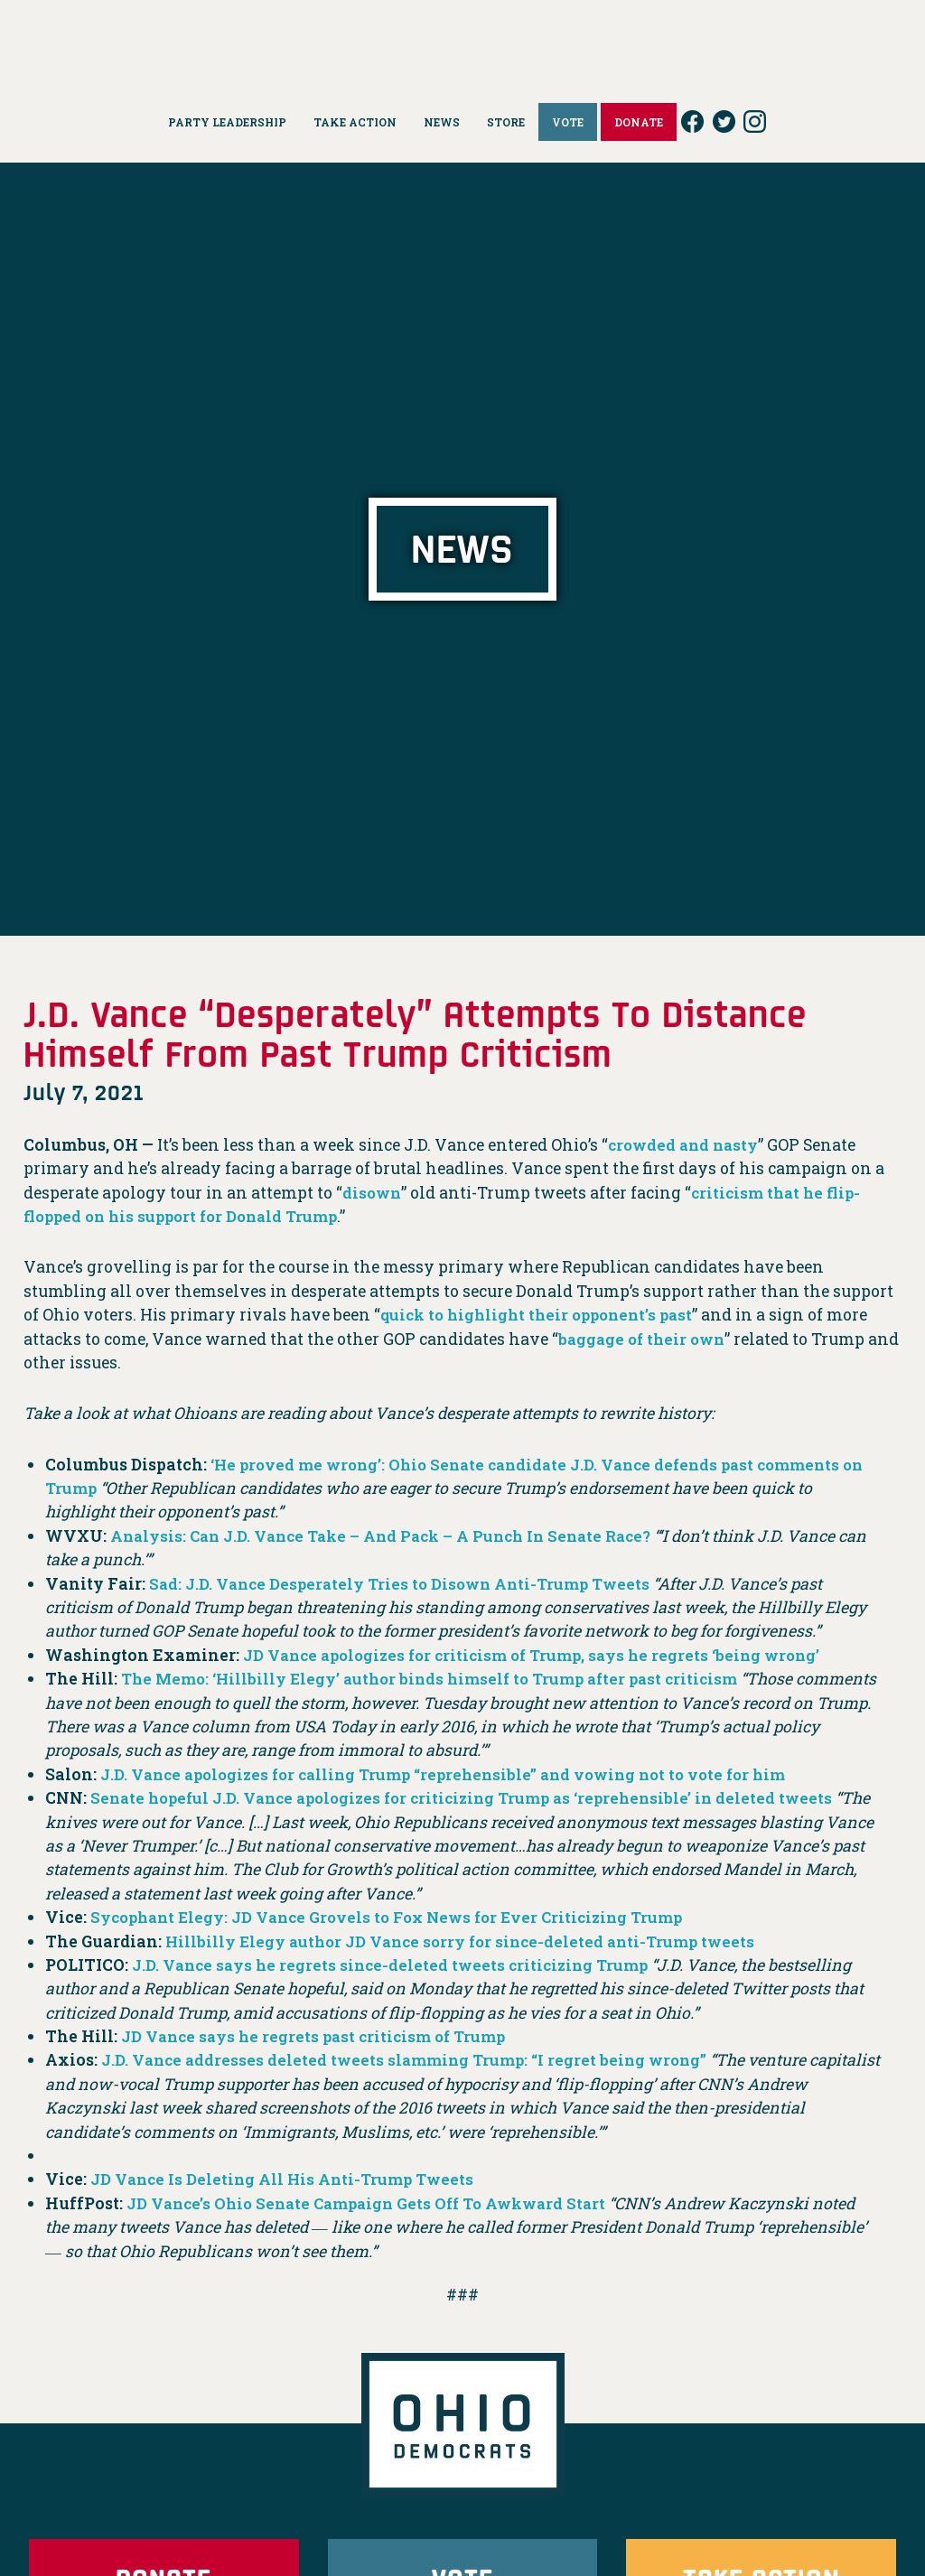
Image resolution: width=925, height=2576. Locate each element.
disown (373, 1192)
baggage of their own (645, 1339)
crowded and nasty (686, 1144)
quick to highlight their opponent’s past (543, 1314)
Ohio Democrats (462, 40)
